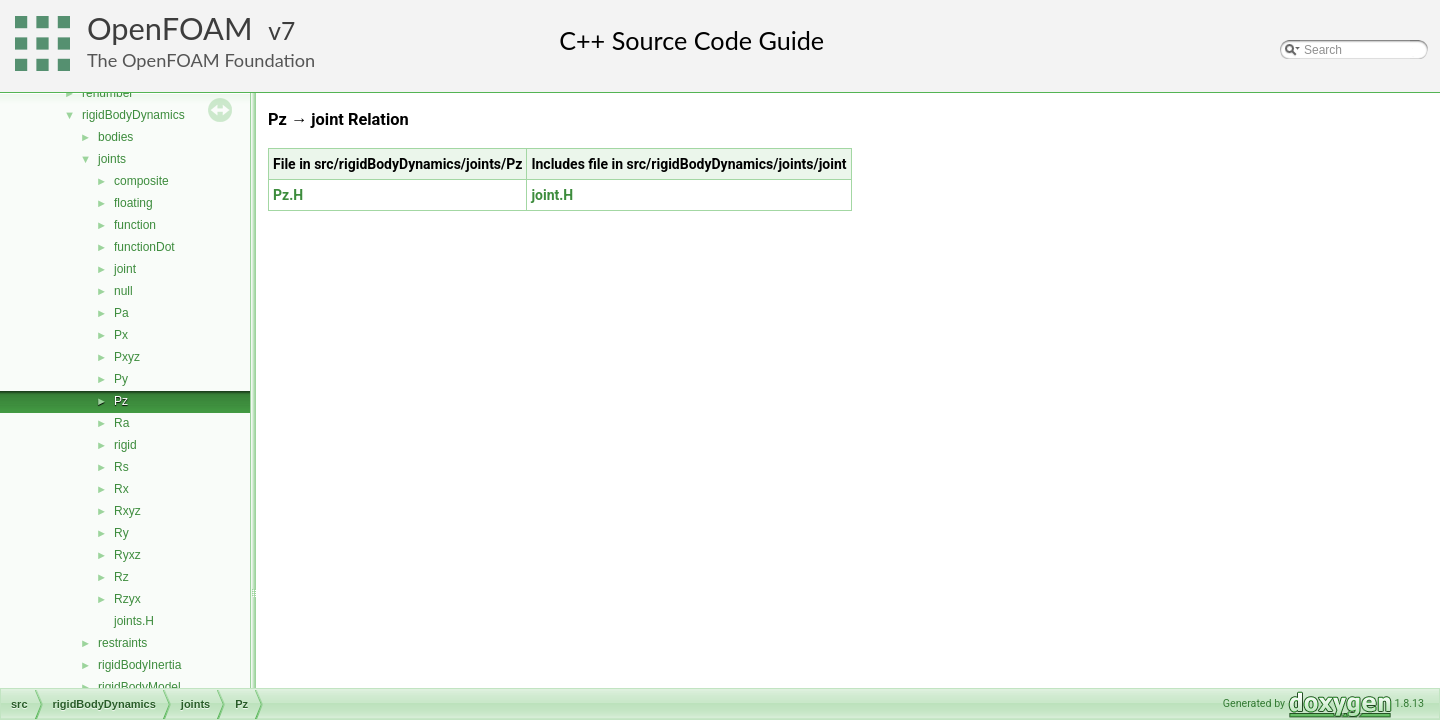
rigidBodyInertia (139, 665)
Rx (121, 489)
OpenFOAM (170, 28)
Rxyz (127, 511)
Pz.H (288, 195)
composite (141, 181)
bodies (115, 137)
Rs (121, 467)
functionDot (144, 247)
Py (121, 379)
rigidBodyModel (139, 687)
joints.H (134, 621)
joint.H (552, 195)
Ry (121, 533)
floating (133, 203)
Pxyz (127, 357)
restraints (122, 643)
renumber (107, 93)
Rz (121, 577)
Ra (121, 423)
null (123, 291)
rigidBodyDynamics (133, 115)
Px (121, 335)
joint (125, 269)
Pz (121, 401)
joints (112, 159)
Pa (121, 313)
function (135, 225)
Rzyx (127, 599)
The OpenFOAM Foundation (201, 60)
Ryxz (127, 555)
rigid (125, 445)
